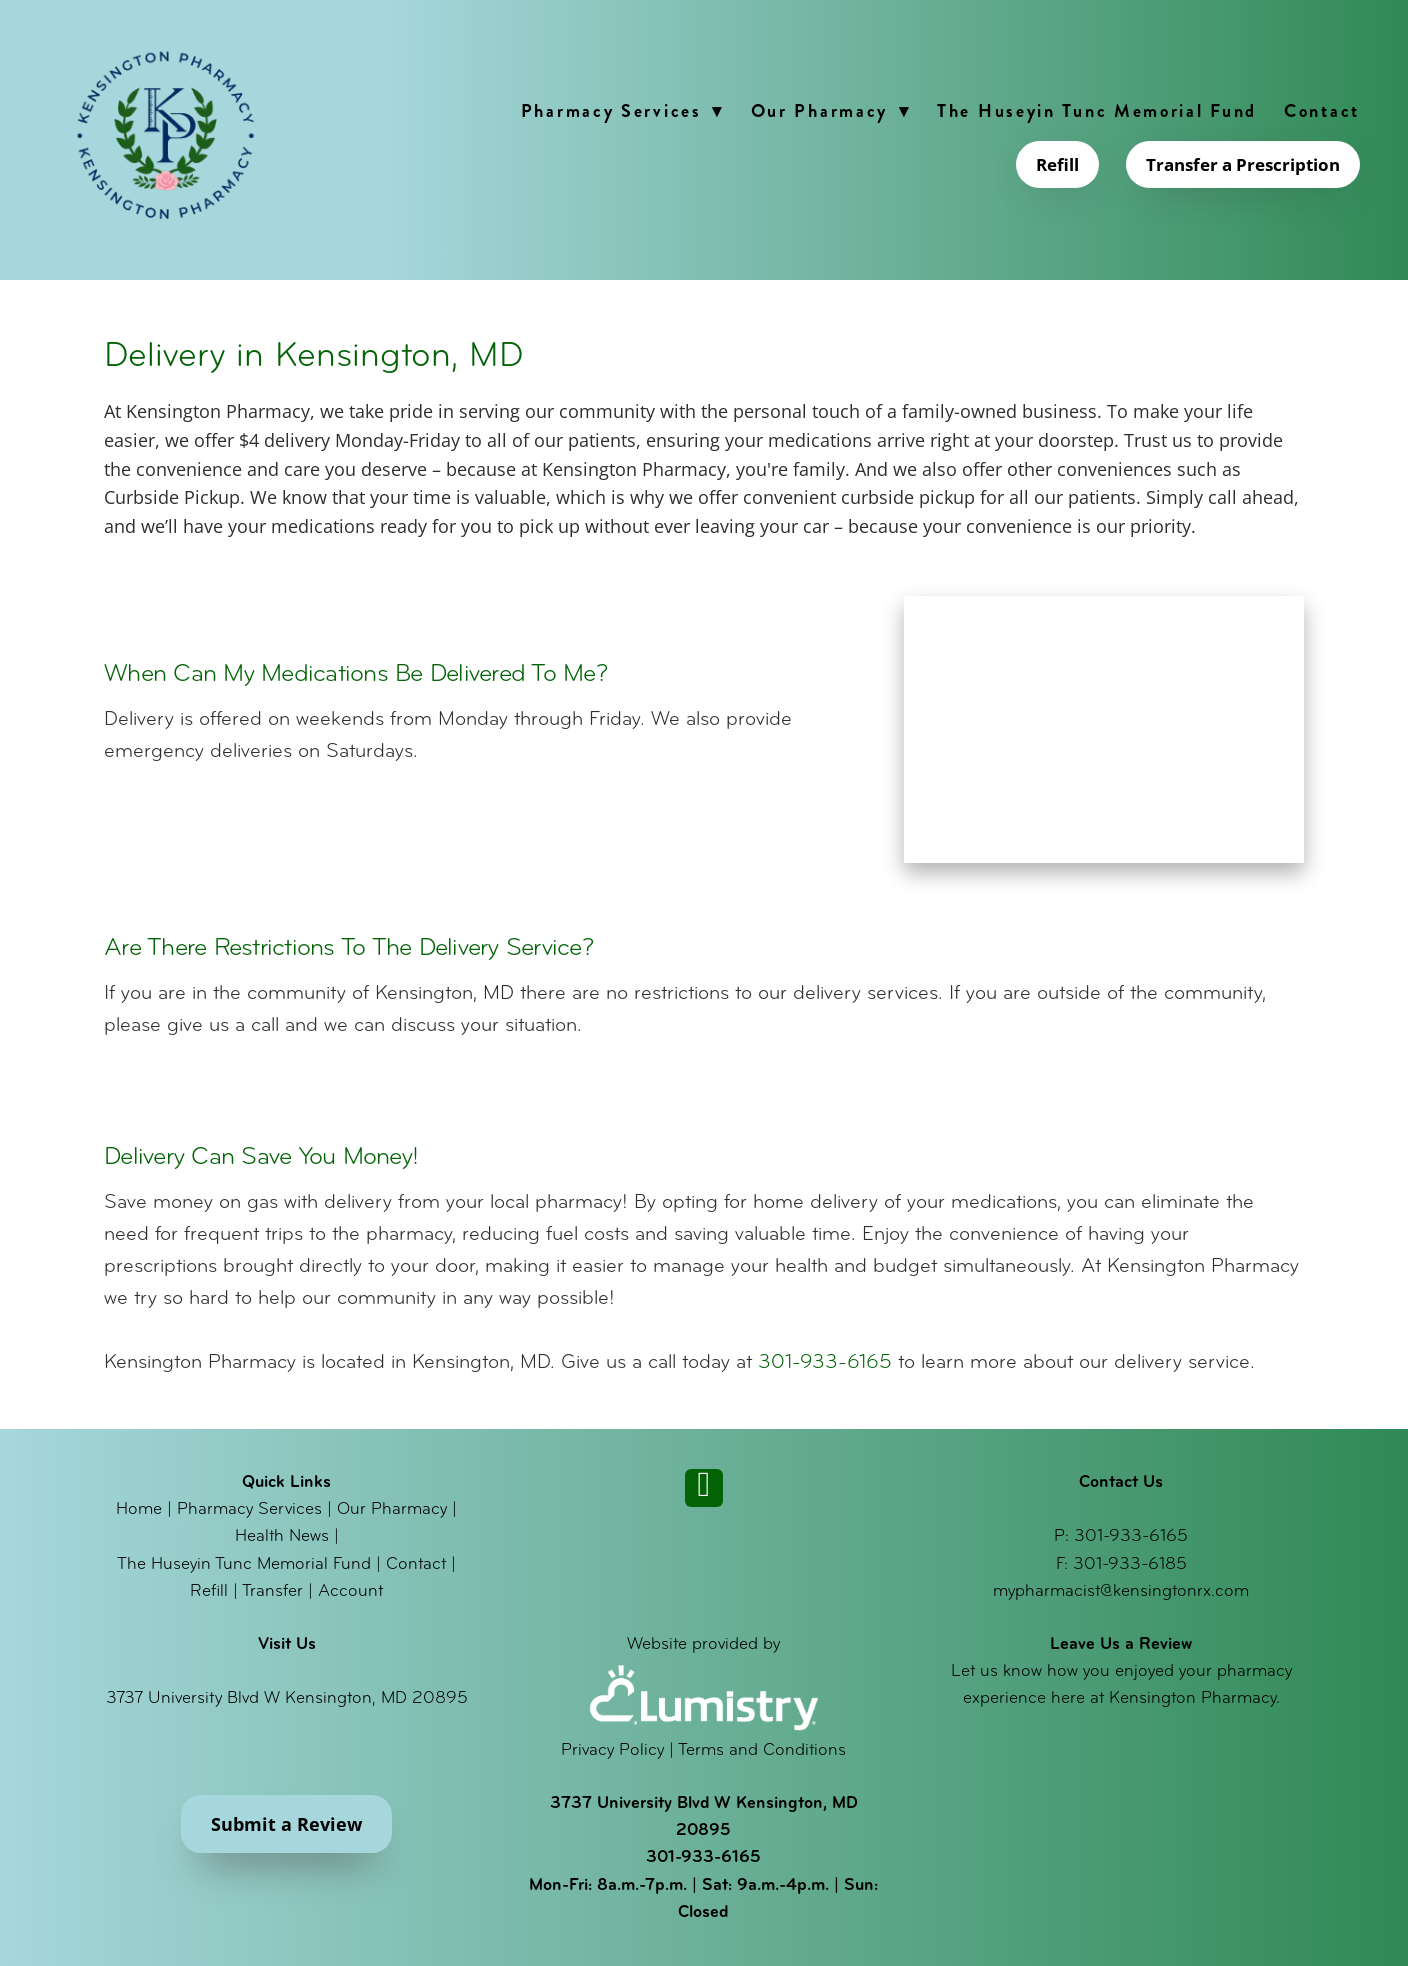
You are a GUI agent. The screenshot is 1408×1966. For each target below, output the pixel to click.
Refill (1057, 164)
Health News (282, 1536)
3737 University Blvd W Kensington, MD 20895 (287, 1698)
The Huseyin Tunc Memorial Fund (1097, 111)
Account (350, 1591)
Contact (1322, 111)
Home (139, 1509)
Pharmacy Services (622, 111)
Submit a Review (286, 1824)
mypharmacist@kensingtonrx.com (1121, 1591)
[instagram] (704, 1488)
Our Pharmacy (830, 111)
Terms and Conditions (762, 1750)
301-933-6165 (825, 1363)
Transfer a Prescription (1243, 164)
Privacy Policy (612, 1750)
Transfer (272, 1591)
